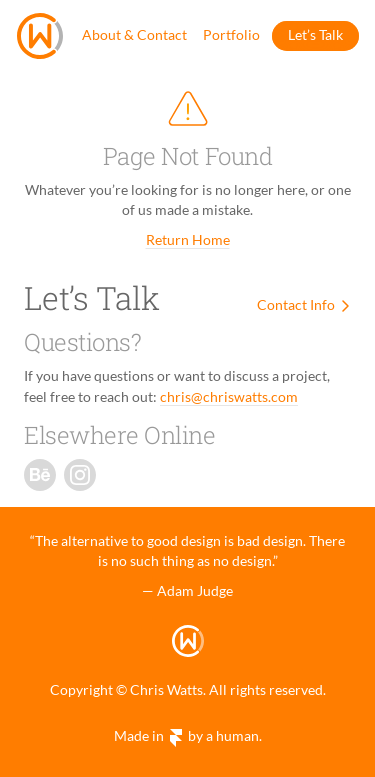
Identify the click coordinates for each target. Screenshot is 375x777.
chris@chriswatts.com (229, 396)
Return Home (188, 239)
